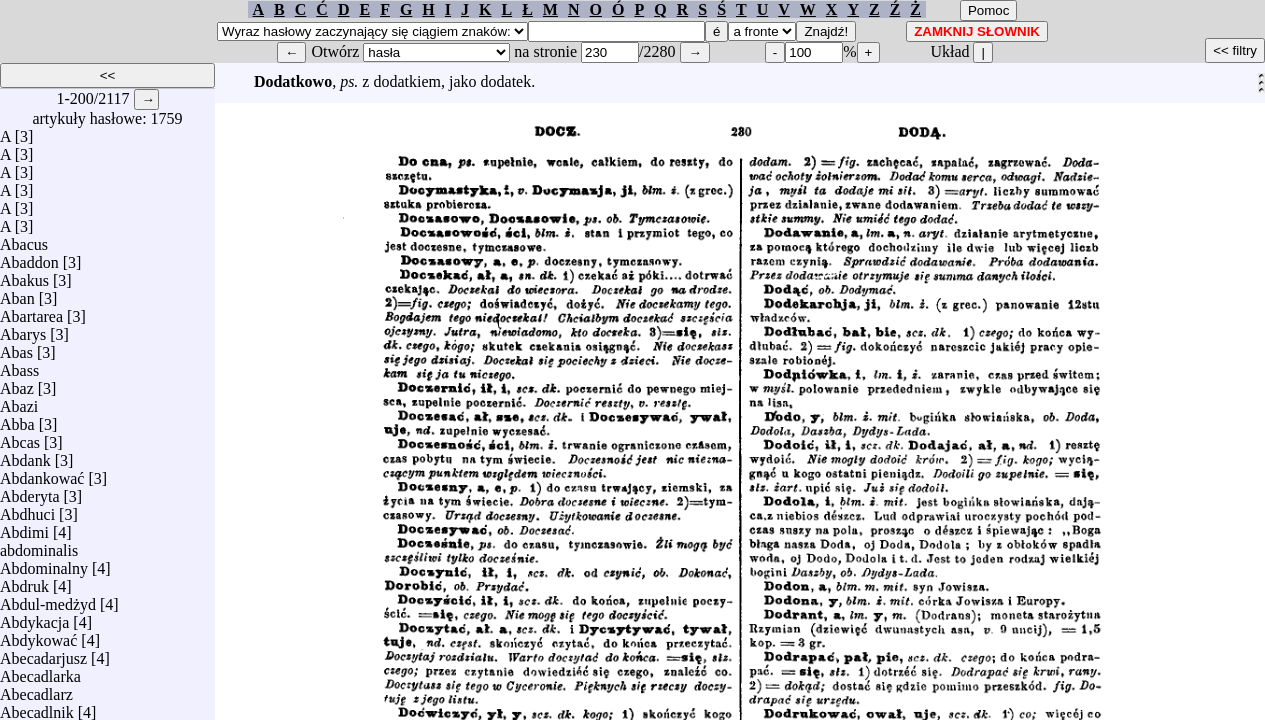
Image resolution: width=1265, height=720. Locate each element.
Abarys (23, 329)
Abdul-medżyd (48, 599)
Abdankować (42, 473)
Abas (16, 347)
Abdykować (38, 635)
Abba (17, 419)
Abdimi (24, 527)
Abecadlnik (37, 707)
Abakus (24, 275)
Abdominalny (44, 563)
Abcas (20, 437)
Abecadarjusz (43, 653)
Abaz (17, 383)
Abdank (25, 455)
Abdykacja (34, 617)
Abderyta (30, 491)
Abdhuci (27, 509)
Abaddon (29, 257)
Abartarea (31, 311)
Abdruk (24, 581)
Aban (17, 293)
